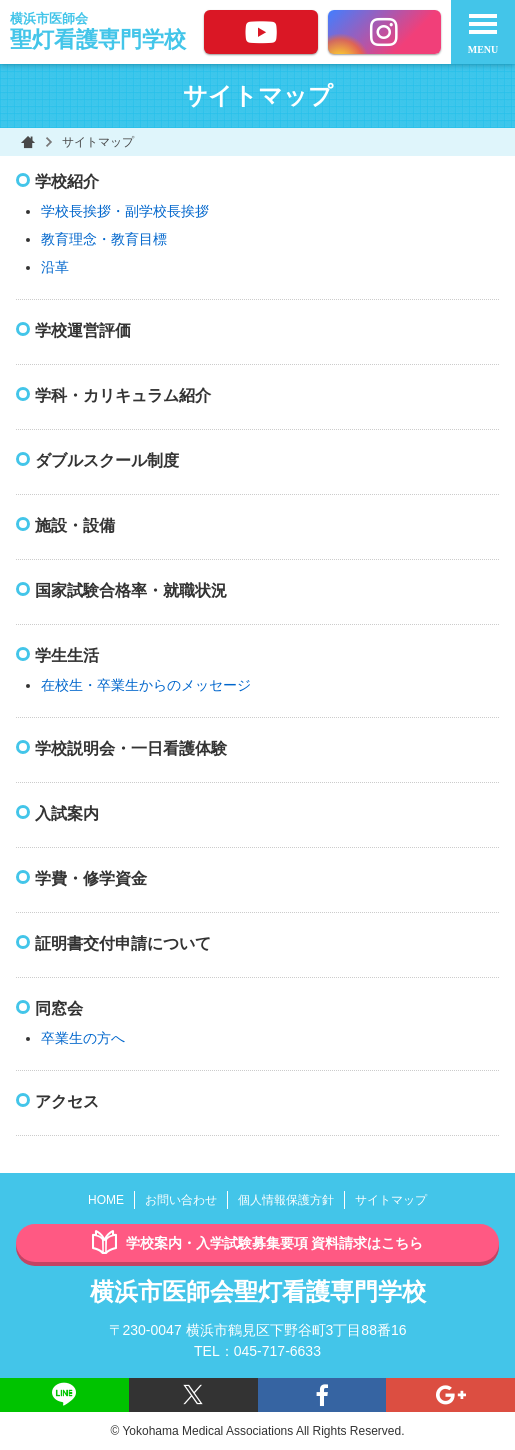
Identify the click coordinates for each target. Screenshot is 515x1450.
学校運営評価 (83, 330)
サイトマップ (391, 1200)
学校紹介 (67, 181)
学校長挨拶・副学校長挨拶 (125, 211)
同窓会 (59, 1008)
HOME (106, 1200)
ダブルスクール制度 (107, 460)
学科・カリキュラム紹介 (123, 395)
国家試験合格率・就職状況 (131, 590)
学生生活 (67, 655)
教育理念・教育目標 (104, 239)
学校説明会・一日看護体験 (131, 748)
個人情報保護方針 (286, 1200)
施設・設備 (75, 525)
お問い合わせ (181, 1200)
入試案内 (67, 813)
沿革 (55, 267)
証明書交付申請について (123, 943)
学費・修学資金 (91, 878)
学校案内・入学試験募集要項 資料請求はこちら (258, 1243)
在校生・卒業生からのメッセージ (146, 685)
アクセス (67, 1101)
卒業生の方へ (83, 1038)
